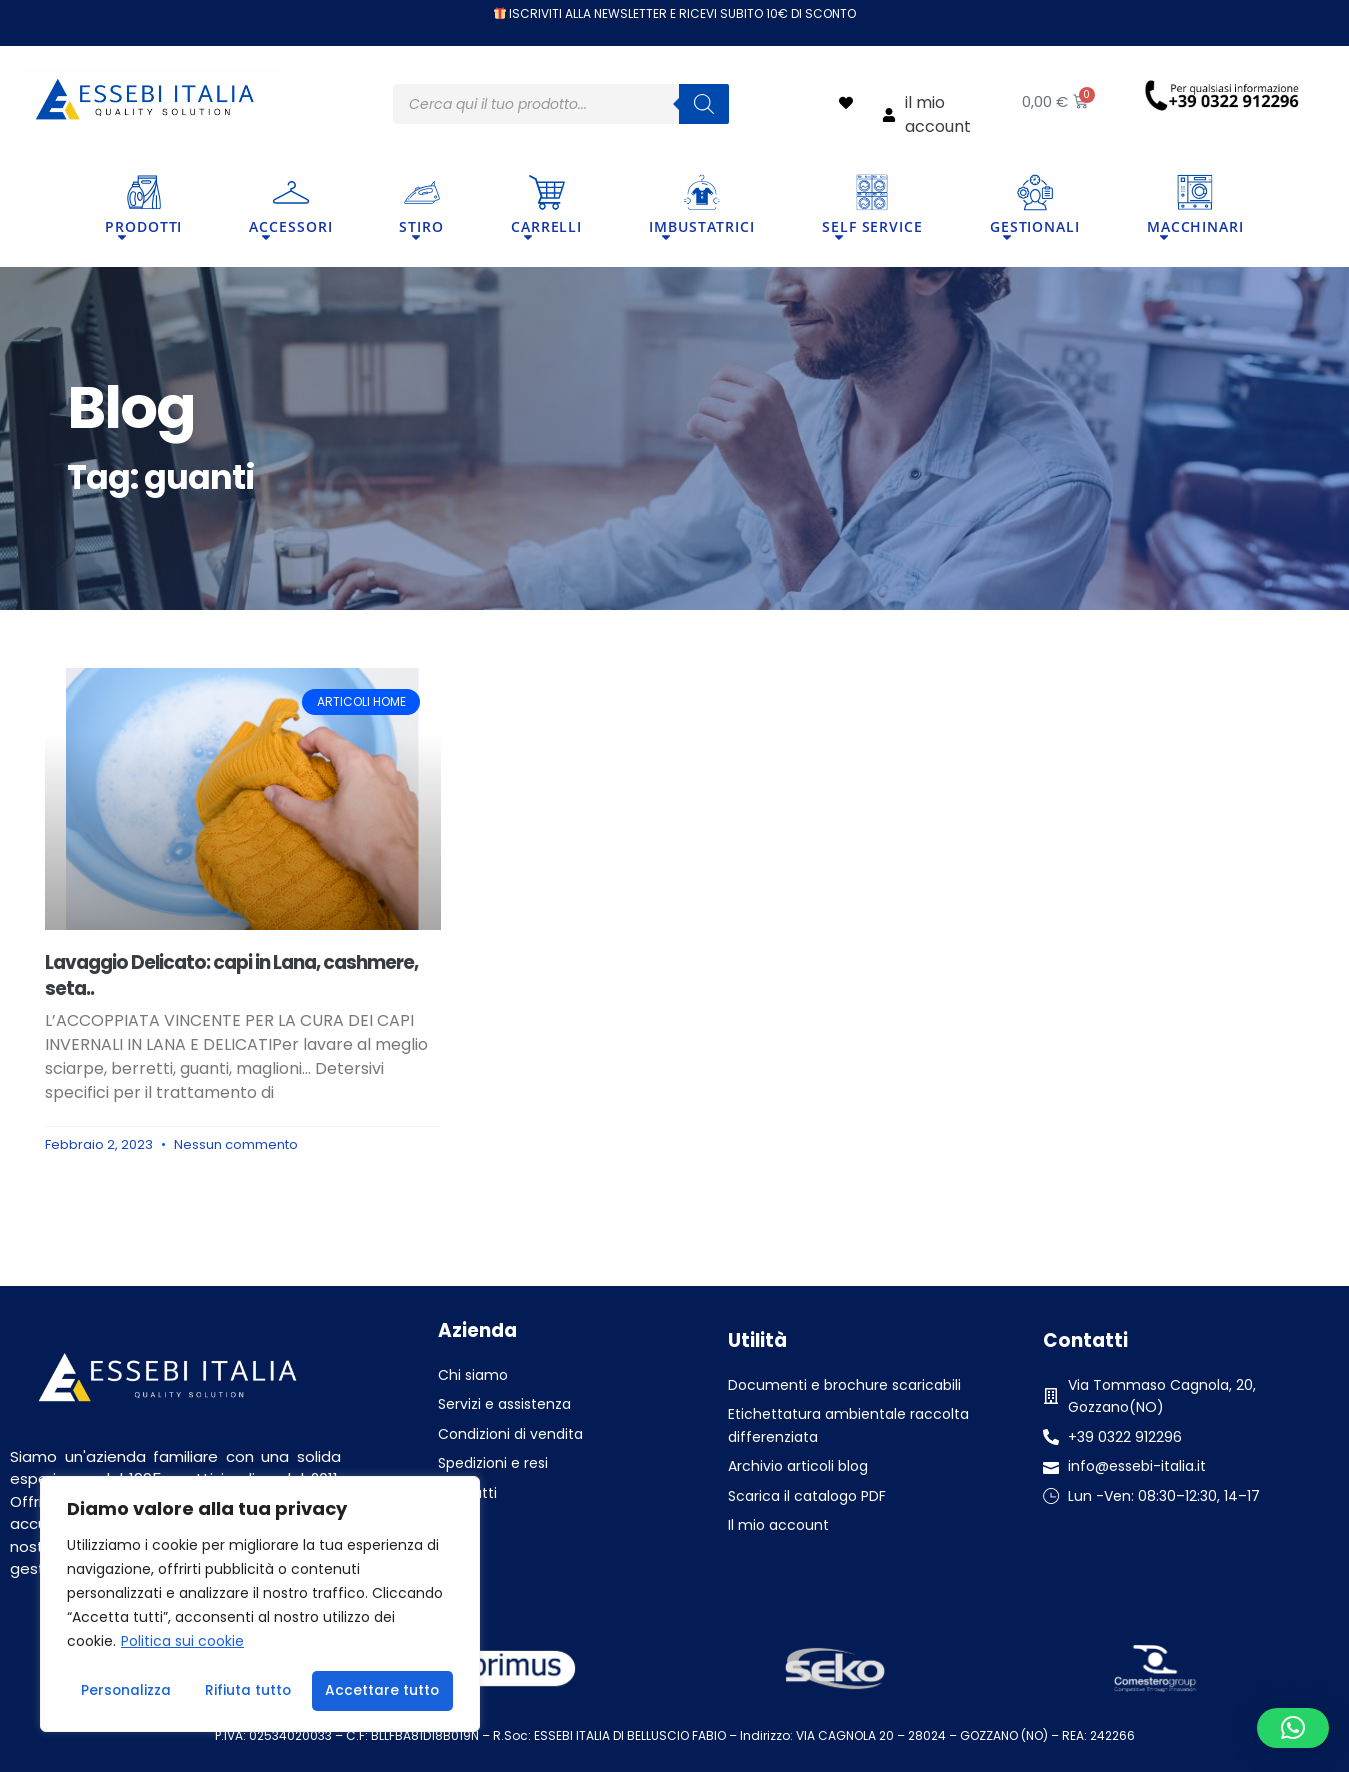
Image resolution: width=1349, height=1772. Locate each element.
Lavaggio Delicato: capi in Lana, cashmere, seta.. (231, 974)
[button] (1293, 1728)
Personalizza (125, 1691)
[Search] (704, 104)
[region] (260, 1605)
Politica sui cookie (182, 1643)
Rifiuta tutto (248, 1691)
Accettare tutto (382, 1691)
